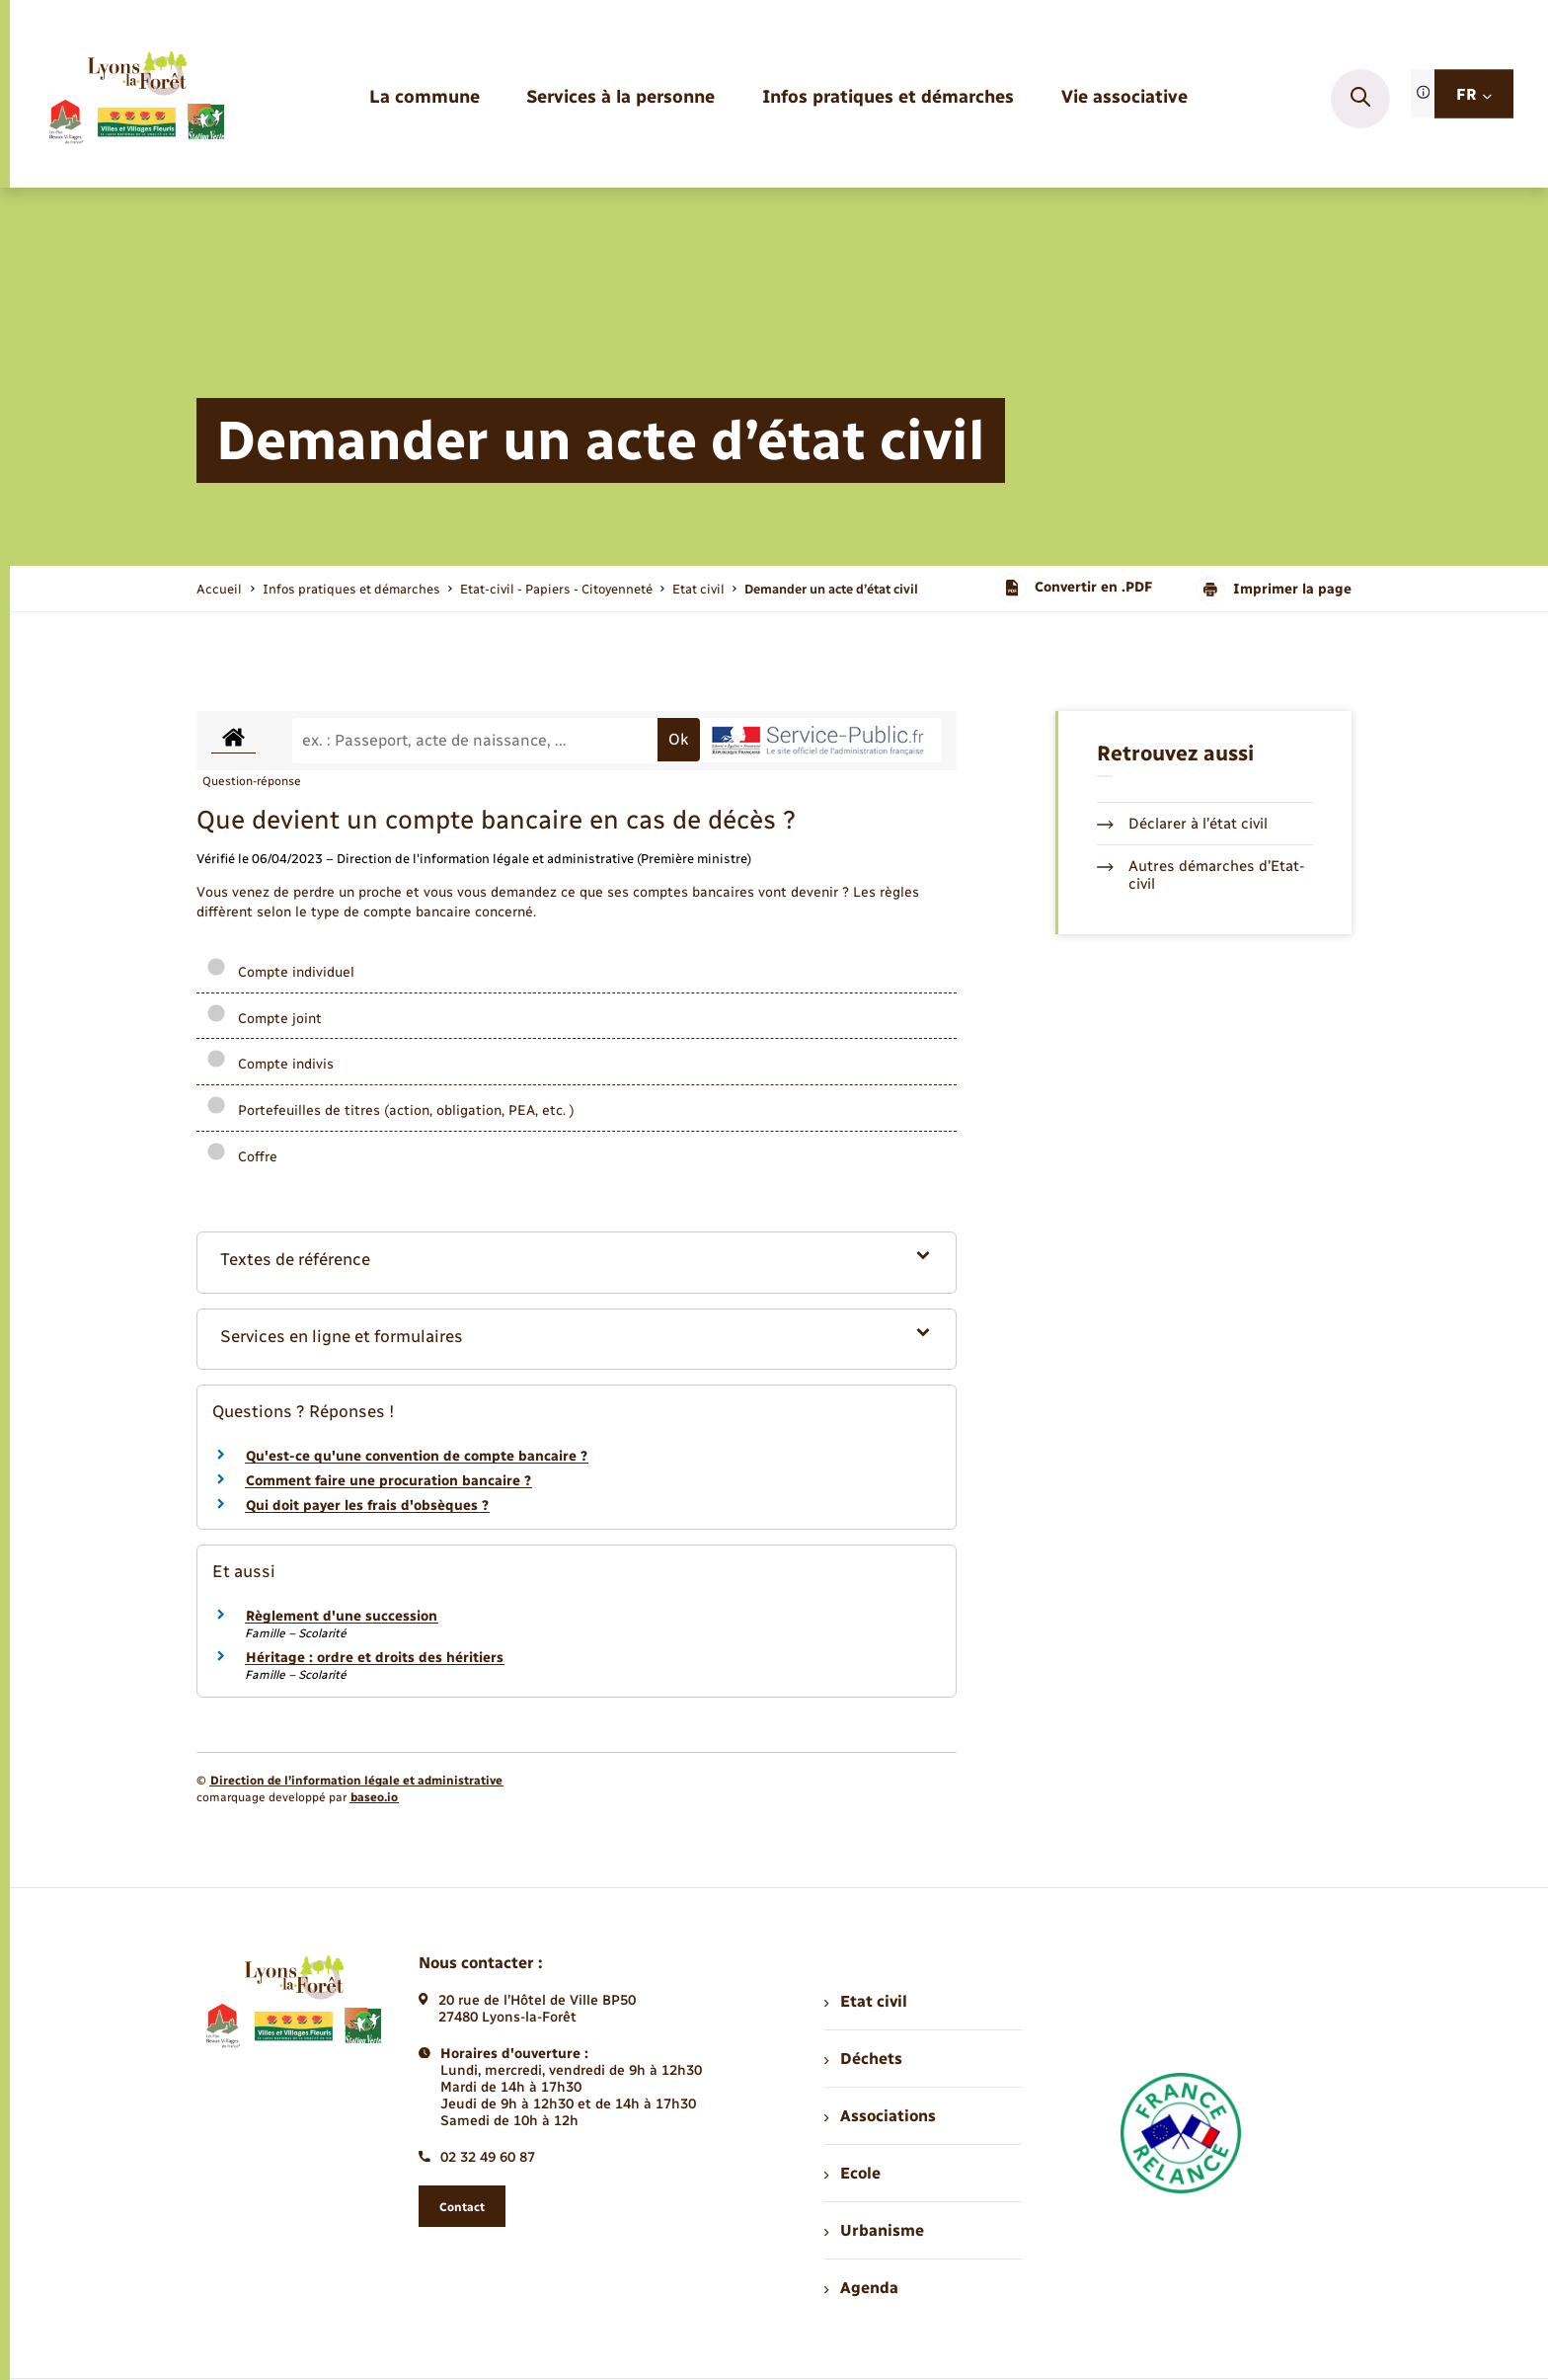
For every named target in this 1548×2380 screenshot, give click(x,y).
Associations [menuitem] (879, 2115)
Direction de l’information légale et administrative (356, 1780)
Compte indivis (270, 1064)
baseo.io (374, 1797)
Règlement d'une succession (341, 1616)
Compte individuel (280, 972)
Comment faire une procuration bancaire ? (388, 1480)
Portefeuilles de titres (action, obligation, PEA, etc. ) (390, 1110)
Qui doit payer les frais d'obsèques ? (367, 1505)
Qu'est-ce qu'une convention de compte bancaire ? (416, 1456)
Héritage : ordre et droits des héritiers (374, 1657)
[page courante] (831, 589)
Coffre (241, 1157)
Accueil (219, 589)
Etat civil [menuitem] (865, 2001)
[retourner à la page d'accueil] (135, 98)
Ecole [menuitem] (852, 2173)
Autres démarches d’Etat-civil (1201, 875)
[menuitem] (424, 98)
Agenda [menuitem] (860, 2287)
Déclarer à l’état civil (1182, 824)
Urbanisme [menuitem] (873, 2230)
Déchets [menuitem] (862, 2058)
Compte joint (264, 1018)
